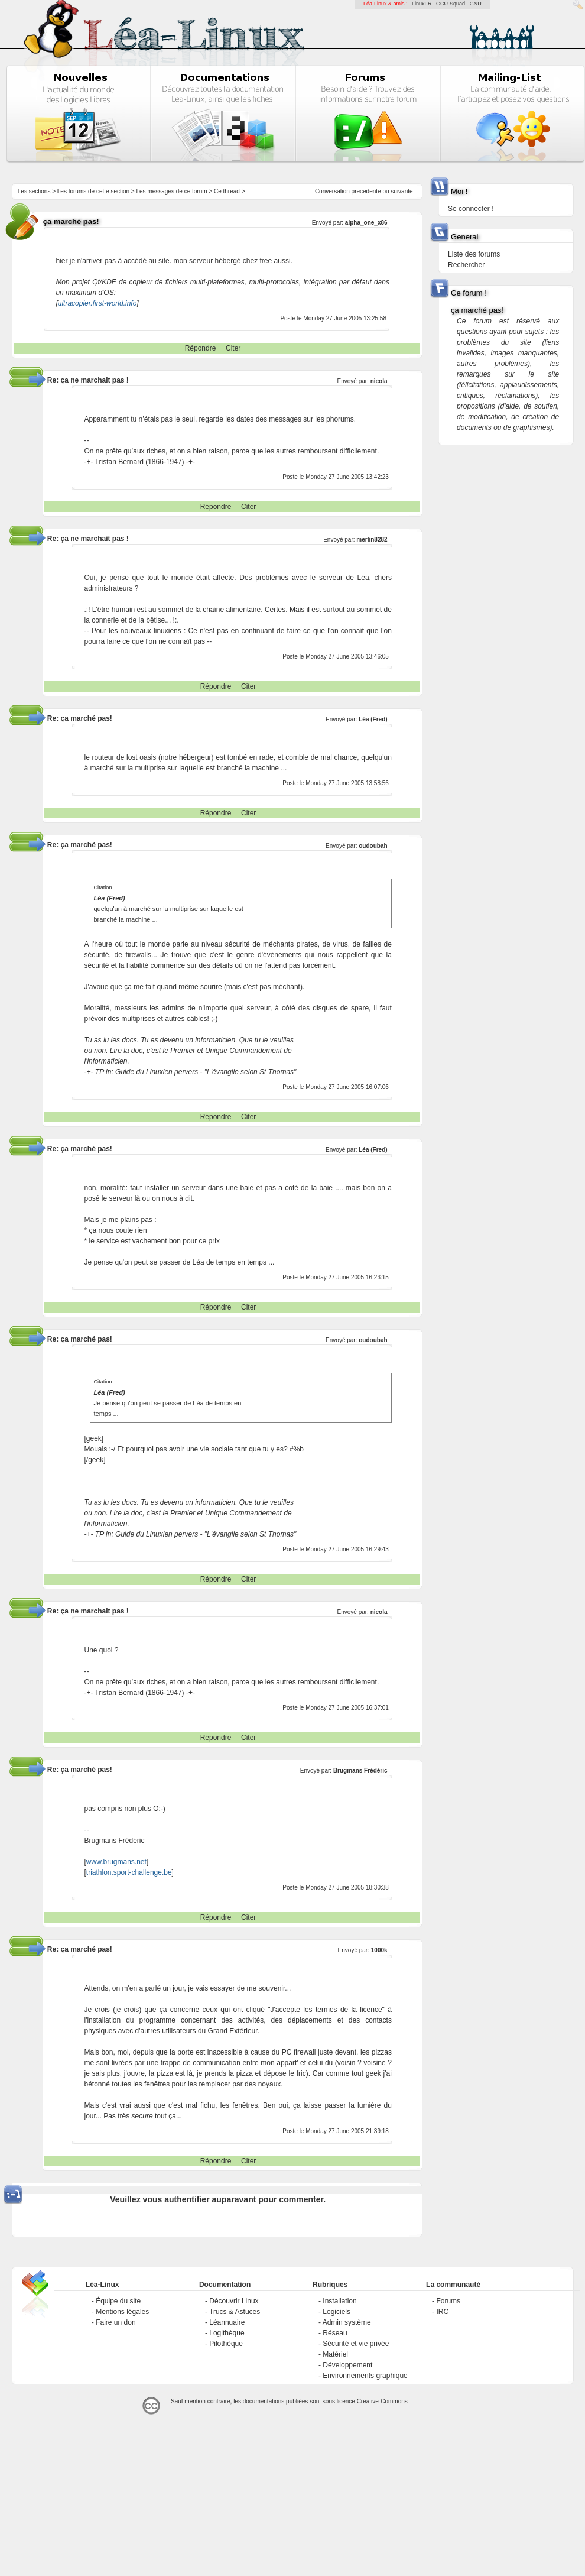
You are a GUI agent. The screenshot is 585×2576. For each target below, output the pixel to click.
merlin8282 (371, 539)
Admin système (347, 2322)
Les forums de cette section (93, 191)
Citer (233, 348)
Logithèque (226, 2333)
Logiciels (336, 2312)
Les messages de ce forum (171, 191)
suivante (401, 191)
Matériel (335, 2354)
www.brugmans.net (116, 1862)
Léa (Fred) (373, 719)
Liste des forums (474, 254)
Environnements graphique (365, 2375)
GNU (476, 4)
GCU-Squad (450, 4)
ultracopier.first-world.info (97, 303)
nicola (379, 381)
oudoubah (373, 846)
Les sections (34, 191)
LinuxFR (422, 4)
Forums (448, 2301)
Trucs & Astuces (234, 2312)
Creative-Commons (382, 2401)
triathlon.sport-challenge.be (129, 1872)
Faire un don (115, 2322)
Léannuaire (227, 2322)
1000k (379, 1950)
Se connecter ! (470, 209)
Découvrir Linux (233, 2301)
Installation (339, 2301)
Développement (347, 2365)
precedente (366, 191)
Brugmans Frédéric (360, 1770)
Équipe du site (118, 2301)
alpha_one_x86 (366, 222)
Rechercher (466, 265)
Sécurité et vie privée (356, 2344)
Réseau (335, 2333)
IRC (442, 2312)
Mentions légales (122, 2312)
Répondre (200, 348)
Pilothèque (226, 2344)
